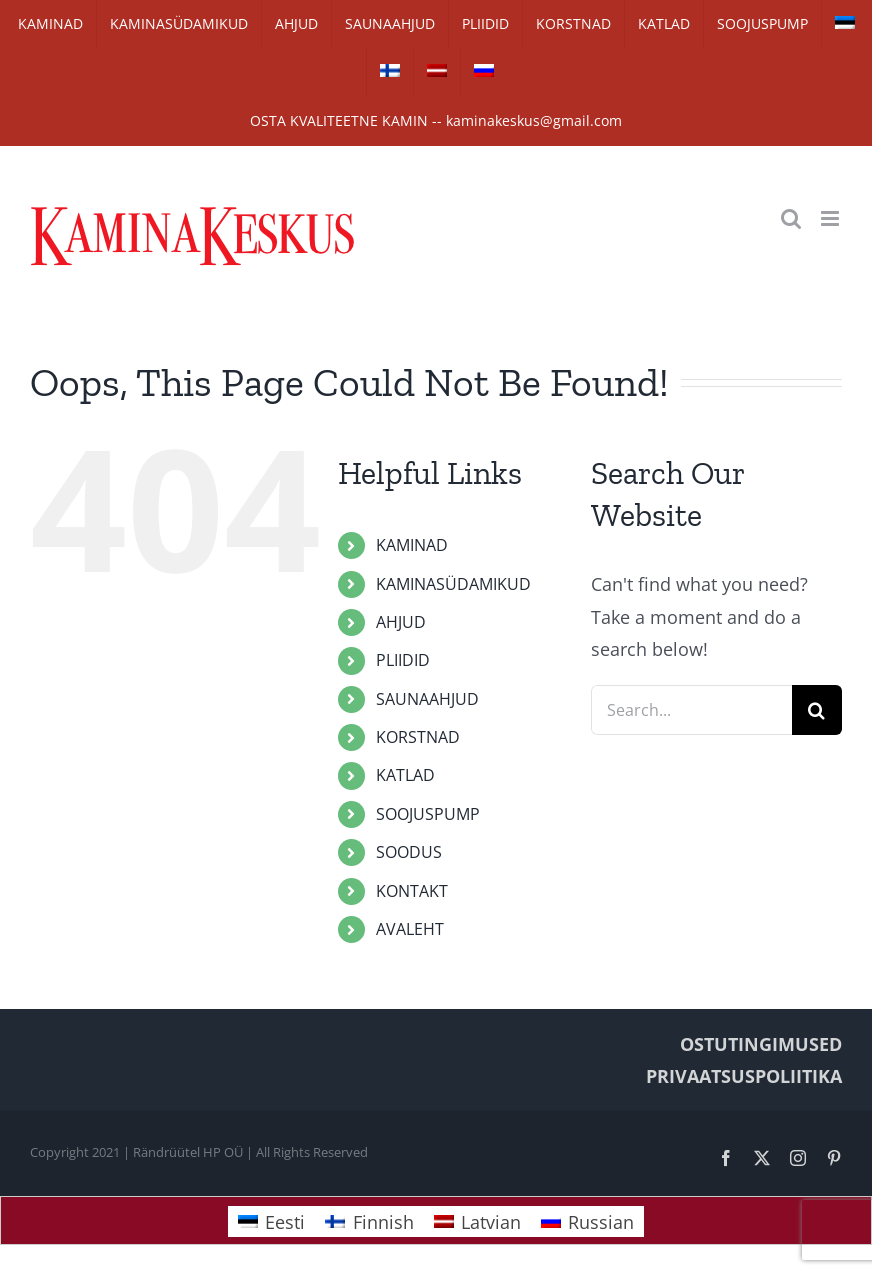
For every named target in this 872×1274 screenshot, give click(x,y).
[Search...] (691, 710)
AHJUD (401, 622)
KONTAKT (412, 891)
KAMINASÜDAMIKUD (453, 584)
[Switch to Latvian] (437, 72)
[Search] (817, 710)
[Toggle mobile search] (791, 218)
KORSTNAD (418, 737)
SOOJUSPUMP (428, 814)
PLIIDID (403, 660)
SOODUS (409, 852)
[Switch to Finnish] (390, 72)
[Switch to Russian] (484, 72)
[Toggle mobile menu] (831, 218)
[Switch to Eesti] (271, 1221)
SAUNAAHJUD (427, 699)
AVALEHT (410, 929)
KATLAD (405, 775)
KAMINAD (412, 545)
